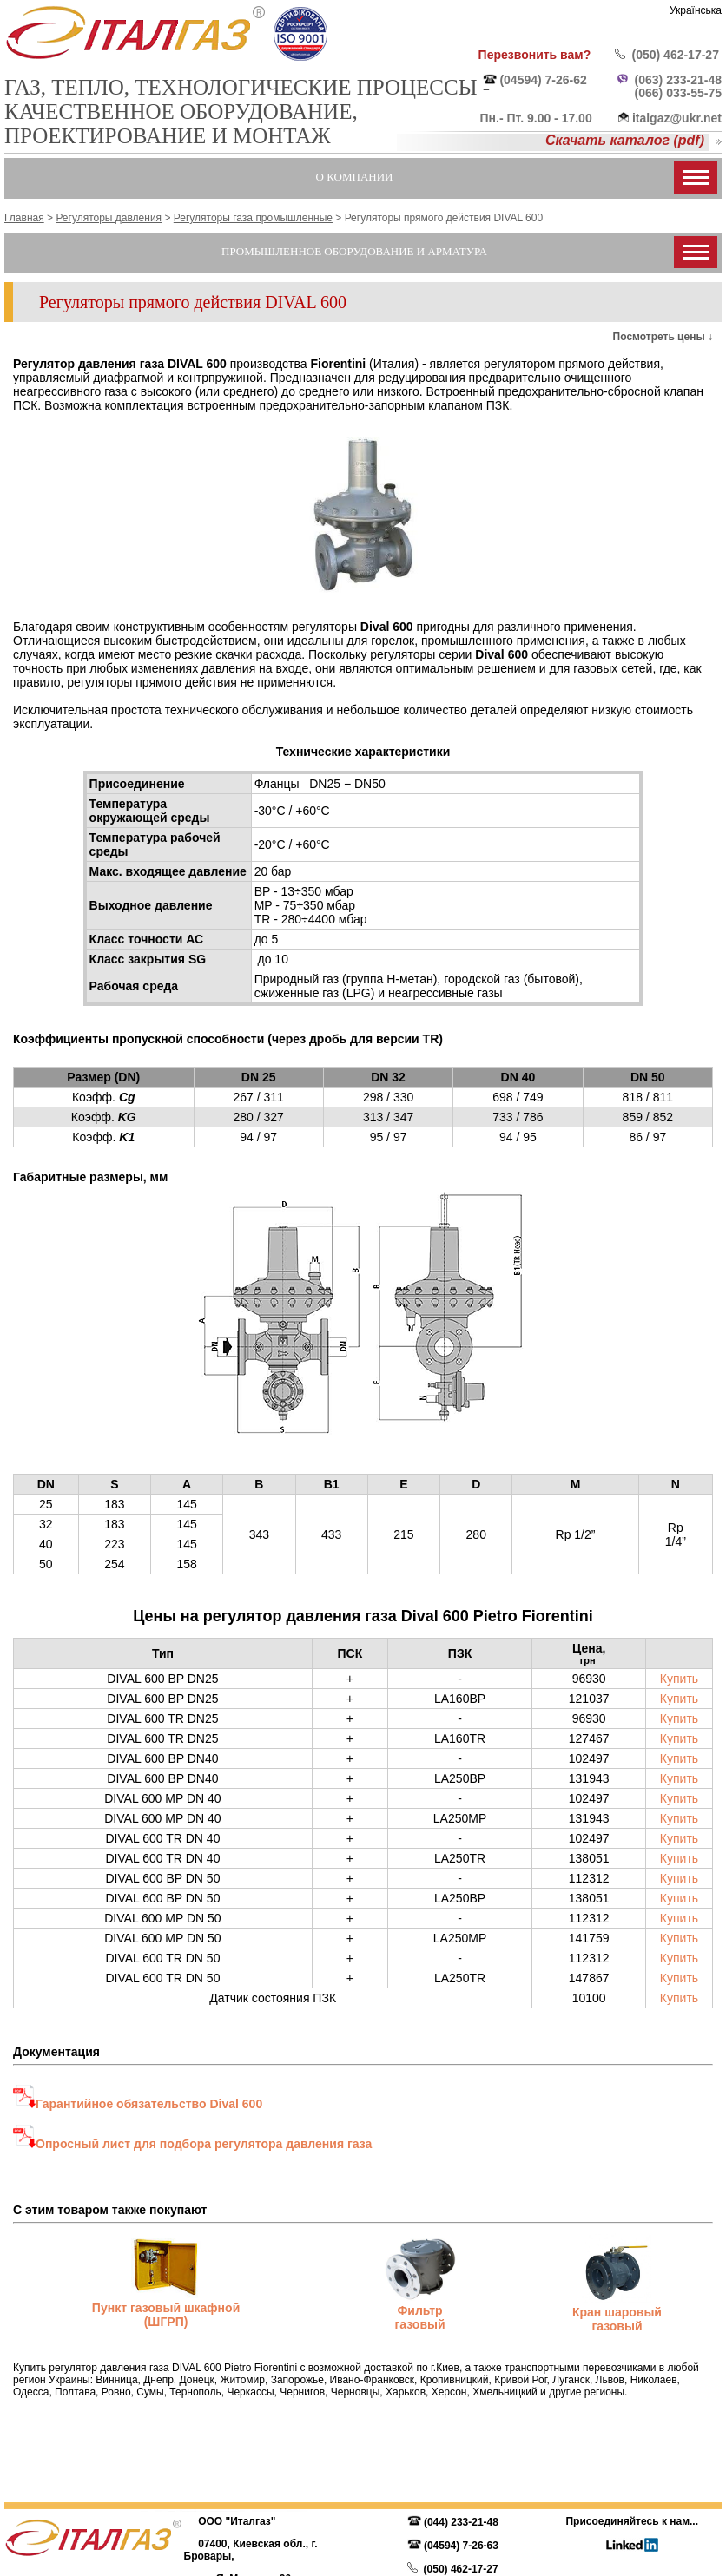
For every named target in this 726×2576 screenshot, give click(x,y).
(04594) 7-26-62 (542, 80)
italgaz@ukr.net (677, 118)
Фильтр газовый (419, 2317)
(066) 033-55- (672, 93)
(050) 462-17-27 (675, 55)
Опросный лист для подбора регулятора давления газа (204, 2144)
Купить (679, 1679)
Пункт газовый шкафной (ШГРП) (166, 2315)
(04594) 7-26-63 (461, 2546)
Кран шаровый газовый (617, 2319)
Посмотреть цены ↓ (663, 337)
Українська (696, 10)
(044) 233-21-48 (461, 2522)
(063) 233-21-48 (678, 80)
